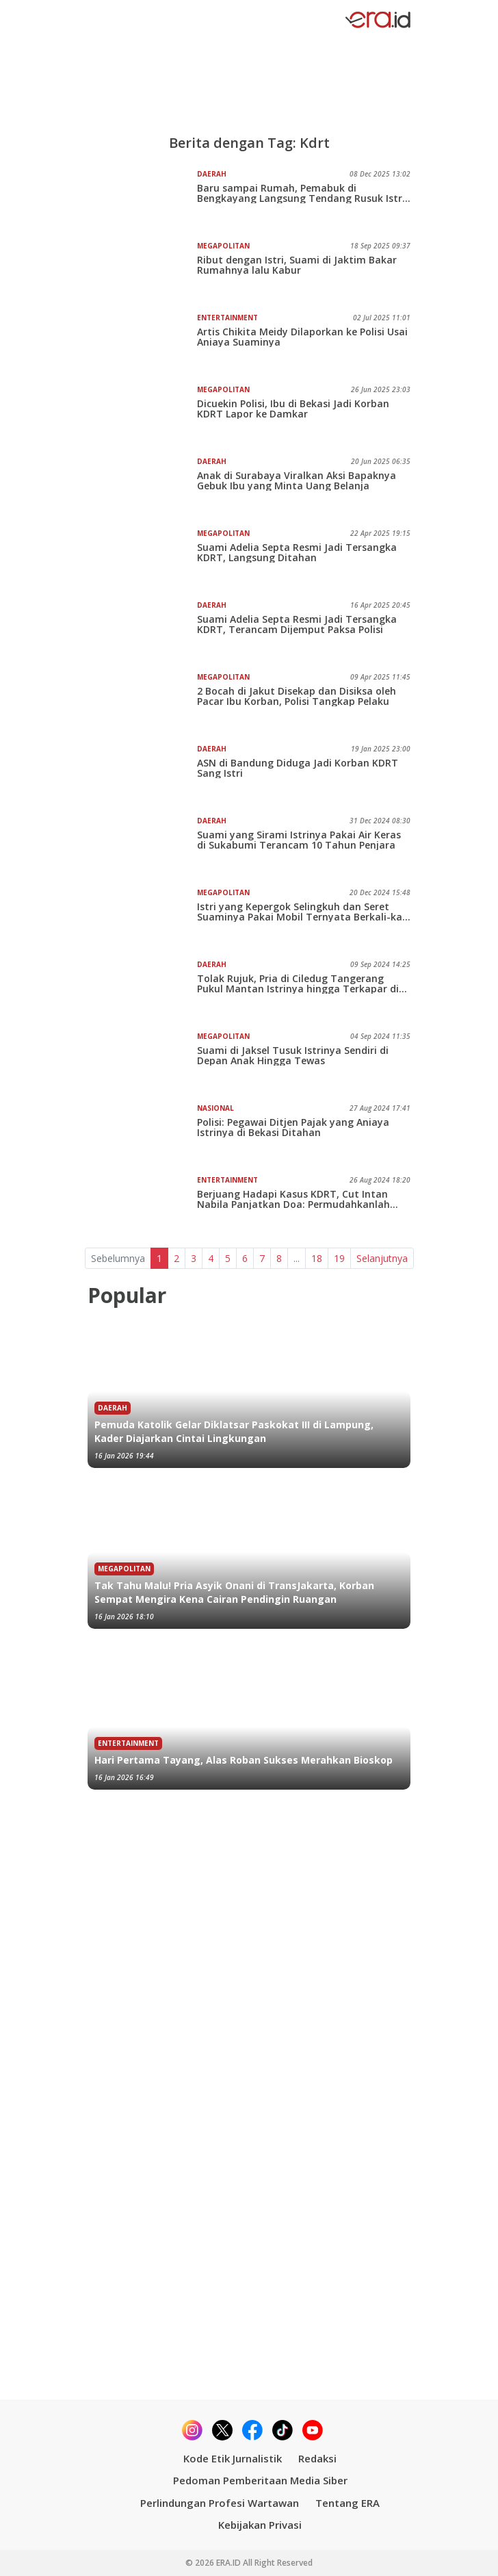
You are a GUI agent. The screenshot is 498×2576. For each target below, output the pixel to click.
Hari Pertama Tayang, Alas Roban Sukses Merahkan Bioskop (243, 1759)
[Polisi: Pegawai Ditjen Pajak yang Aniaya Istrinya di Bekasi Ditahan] (142, 1134)
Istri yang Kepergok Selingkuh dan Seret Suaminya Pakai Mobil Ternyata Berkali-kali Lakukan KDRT (302, 911)
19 (339, 1258)
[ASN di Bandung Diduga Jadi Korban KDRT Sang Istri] (142, 775)
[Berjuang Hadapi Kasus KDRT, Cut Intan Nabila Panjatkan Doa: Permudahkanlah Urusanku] (142, 1206)
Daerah (211, 174)
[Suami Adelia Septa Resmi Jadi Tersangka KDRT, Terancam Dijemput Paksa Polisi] (142, 631)
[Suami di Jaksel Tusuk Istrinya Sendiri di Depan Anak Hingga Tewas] (142, 1062)
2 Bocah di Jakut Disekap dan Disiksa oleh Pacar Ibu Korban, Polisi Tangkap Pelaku (296, 696)
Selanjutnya (382, 1258)
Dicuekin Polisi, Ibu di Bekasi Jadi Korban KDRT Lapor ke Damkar (293, 408)
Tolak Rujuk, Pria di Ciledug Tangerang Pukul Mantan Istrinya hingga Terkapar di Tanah (298, 983)
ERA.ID (229, 2562)
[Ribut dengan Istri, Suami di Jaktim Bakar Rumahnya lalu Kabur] (142, 271)
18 (316, 1258)
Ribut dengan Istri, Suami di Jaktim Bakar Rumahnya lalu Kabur (297, 265)
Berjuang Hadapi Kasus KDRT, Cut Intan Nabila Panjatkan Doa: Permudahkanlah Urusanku (293, 1199)
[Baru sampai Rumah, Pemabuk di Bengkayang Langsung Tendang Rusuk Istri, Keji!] (142, 200)
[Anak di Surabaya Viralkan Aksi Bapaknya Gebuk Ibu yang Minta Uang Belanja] (142, 487)
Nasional (215, 1108)
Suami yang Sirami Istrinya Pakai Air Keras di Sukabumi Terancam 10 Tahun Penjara (299, 839)
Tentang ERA (347, 2503)
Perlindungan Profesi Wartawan (219, 2503)
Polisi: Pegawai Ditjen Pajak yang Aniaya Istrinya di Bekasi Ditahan (293, 1127)
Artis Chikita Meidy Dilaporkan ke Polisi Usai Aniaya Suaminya (302, 336)
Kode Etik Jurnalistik (232, 2458)
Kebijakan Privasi (260, 2525)
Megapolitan (223, 245)
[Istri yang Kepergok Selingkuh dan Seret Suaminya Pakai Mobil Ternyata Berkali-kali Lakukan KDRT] (142, 918)
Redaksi (317, 2458)
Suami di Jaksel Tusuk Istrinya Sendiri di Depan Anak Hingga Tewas (293, 1055)
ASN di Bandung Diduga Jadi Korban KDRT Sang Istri (297, 768)
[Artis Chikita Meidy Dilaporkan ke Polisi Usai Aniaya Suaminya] (142, 343)
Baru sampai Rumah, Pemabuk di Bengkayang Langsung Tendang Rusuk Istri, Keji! (302, 193)
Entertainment (227, 317)
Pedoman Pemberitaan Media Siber (260, 2480)
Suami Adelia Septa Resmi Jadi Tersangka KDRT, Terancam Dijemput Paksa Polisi (297, 624)
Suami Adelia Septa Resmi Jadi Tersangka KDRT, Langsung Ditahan (297, 552)
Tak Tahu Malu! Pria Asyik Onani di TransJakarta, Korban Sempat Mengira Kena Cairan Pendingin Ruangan (234, 1592)
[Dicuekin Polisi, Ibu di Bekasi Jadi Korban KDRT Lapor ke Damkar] (142, 415)
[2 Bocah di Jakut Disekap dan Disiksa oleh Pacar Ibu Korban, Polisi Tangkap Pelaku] (142, 703)
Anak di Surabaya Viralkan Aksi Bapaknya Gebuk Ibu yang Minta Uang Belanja (296, 480)
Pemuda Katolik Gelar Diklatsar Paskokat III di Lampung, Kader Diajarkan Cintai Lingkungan (234, 1431)
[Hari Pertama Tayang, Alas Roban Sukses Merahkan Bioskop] (249, 1714)
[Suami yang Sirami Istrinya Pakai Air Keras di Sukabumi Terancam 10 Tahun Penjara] (142, 846)
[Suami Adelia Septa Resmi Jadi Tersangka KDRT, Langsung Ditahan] (142, 559)
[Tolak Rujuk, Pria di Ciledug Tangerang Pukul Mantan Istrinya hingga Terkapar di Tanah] (142, 990)
